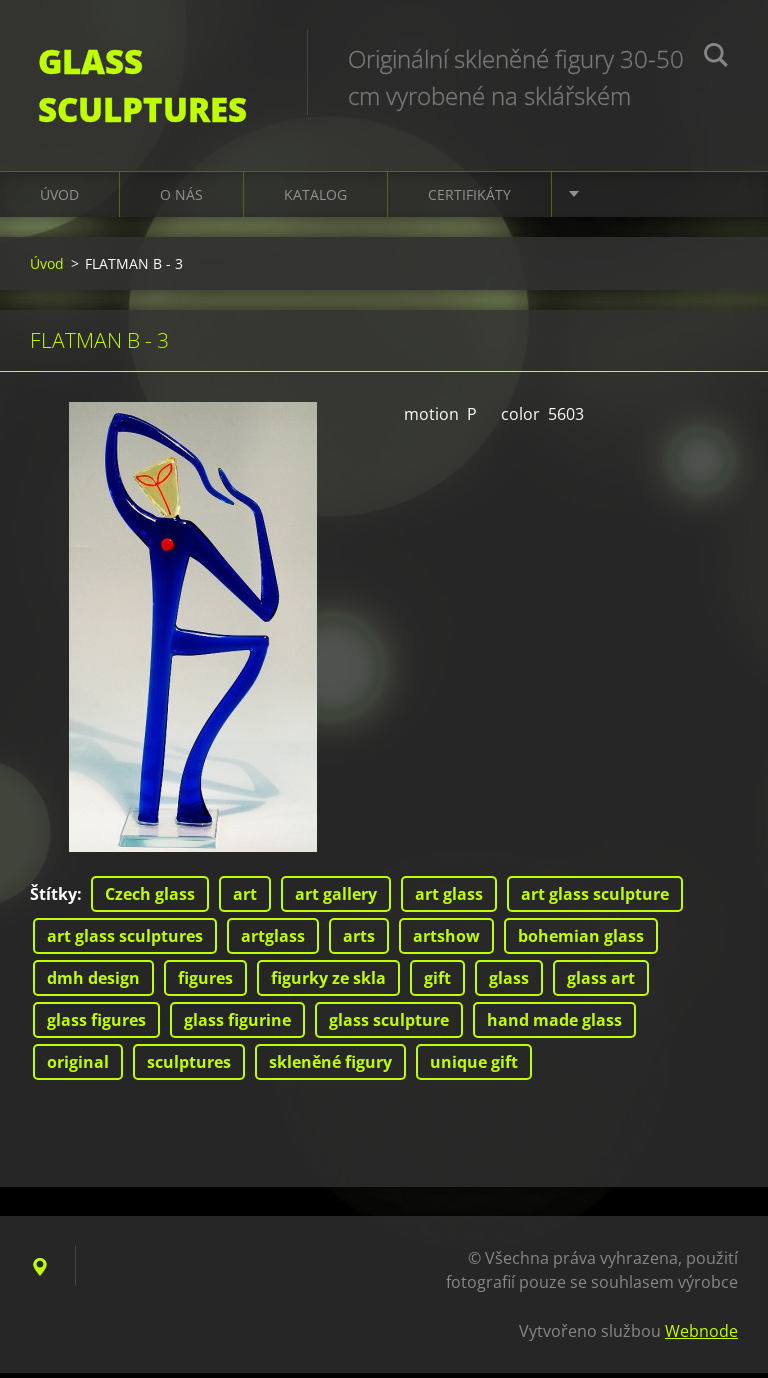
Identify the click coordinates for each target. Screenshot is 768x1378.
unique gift (474, 1067)
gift (437, 983)
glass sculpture (389, 1025)
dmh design (93, 983)
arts (359, 941)
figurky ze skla (328, 983)
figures (205, 983)
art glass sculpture (595, 899)
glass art (601, 983)
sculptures (189, 1067)
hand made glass (554, 1025)
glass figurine (237, 1025)
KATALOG (315, 199)
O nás (181, 199)
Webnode (701, 1336)
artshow (446, 941)
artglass (273, 941)
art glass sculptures (125, 941)
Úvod (59, 199)
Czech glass (150, 899)
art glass (449, 899)
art (245, 899)
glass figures (96, 1025)
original (78, 1067)
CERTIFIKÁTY (469, 199)
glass (509, 983)
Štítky (53, 899)
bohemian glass (581, 941)
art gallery (336, 899)
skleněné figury (330, 1067)
